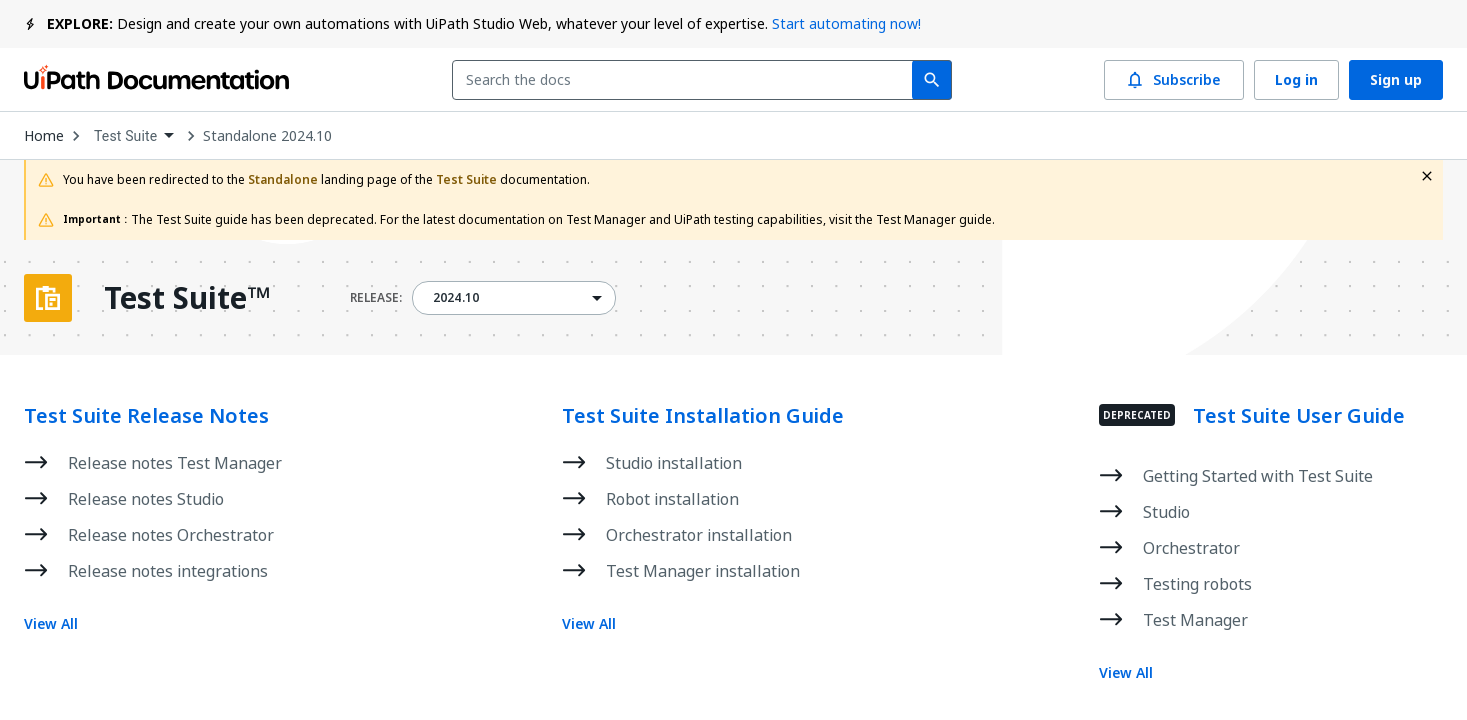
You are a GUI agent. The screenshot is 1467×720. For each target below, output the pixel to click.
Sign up (1396, 80)
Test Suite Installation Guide (703, 416)
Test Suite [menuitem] (125, 136)
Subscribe (1174, 80)
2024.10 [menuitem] (456, 298)
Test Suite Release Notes (146, 416)
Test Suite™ (187, 298)
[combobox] (686, 80)
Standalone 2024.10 (267, 136)
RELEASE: (376, 298)
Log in (1296, 80)
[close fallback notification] (1427, 176)
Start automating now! (846, 23)
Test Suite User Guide (1299, 416)
